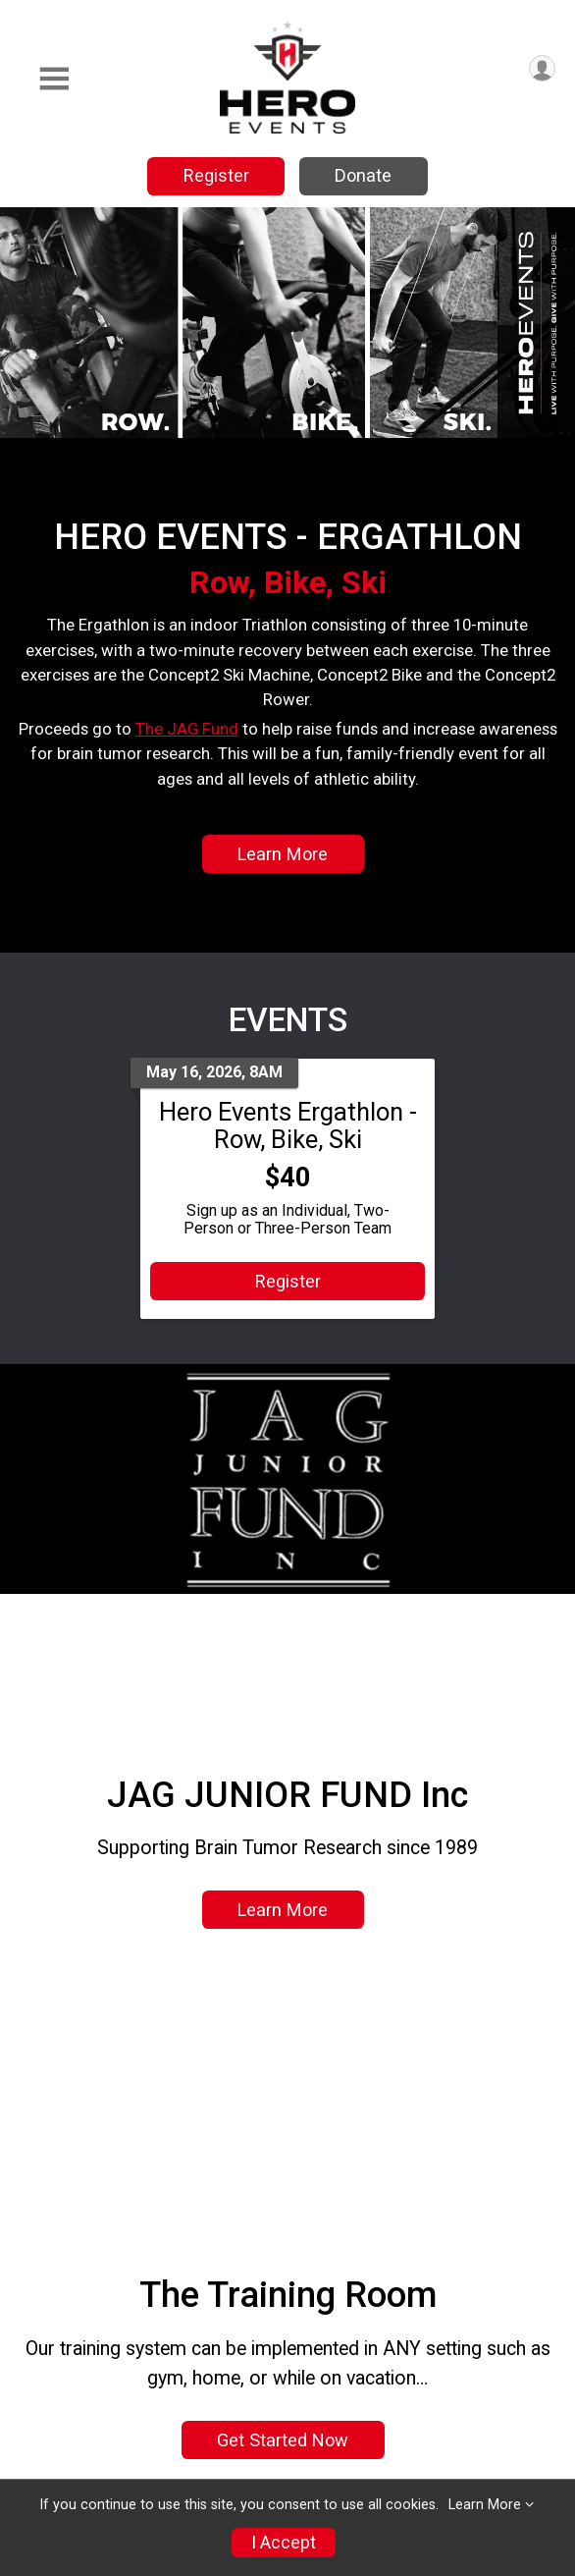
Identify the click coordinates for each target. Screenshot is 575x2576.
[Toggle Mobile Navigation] (54, 79)
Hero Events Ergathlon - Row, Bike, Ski (288, 1125)
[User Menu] (542, 68)
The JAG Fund (186, 729)
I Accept (283, 2542)
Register (216, 175)
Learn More (282, 854)
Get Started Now (282, 2440)
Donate (363, 175)
